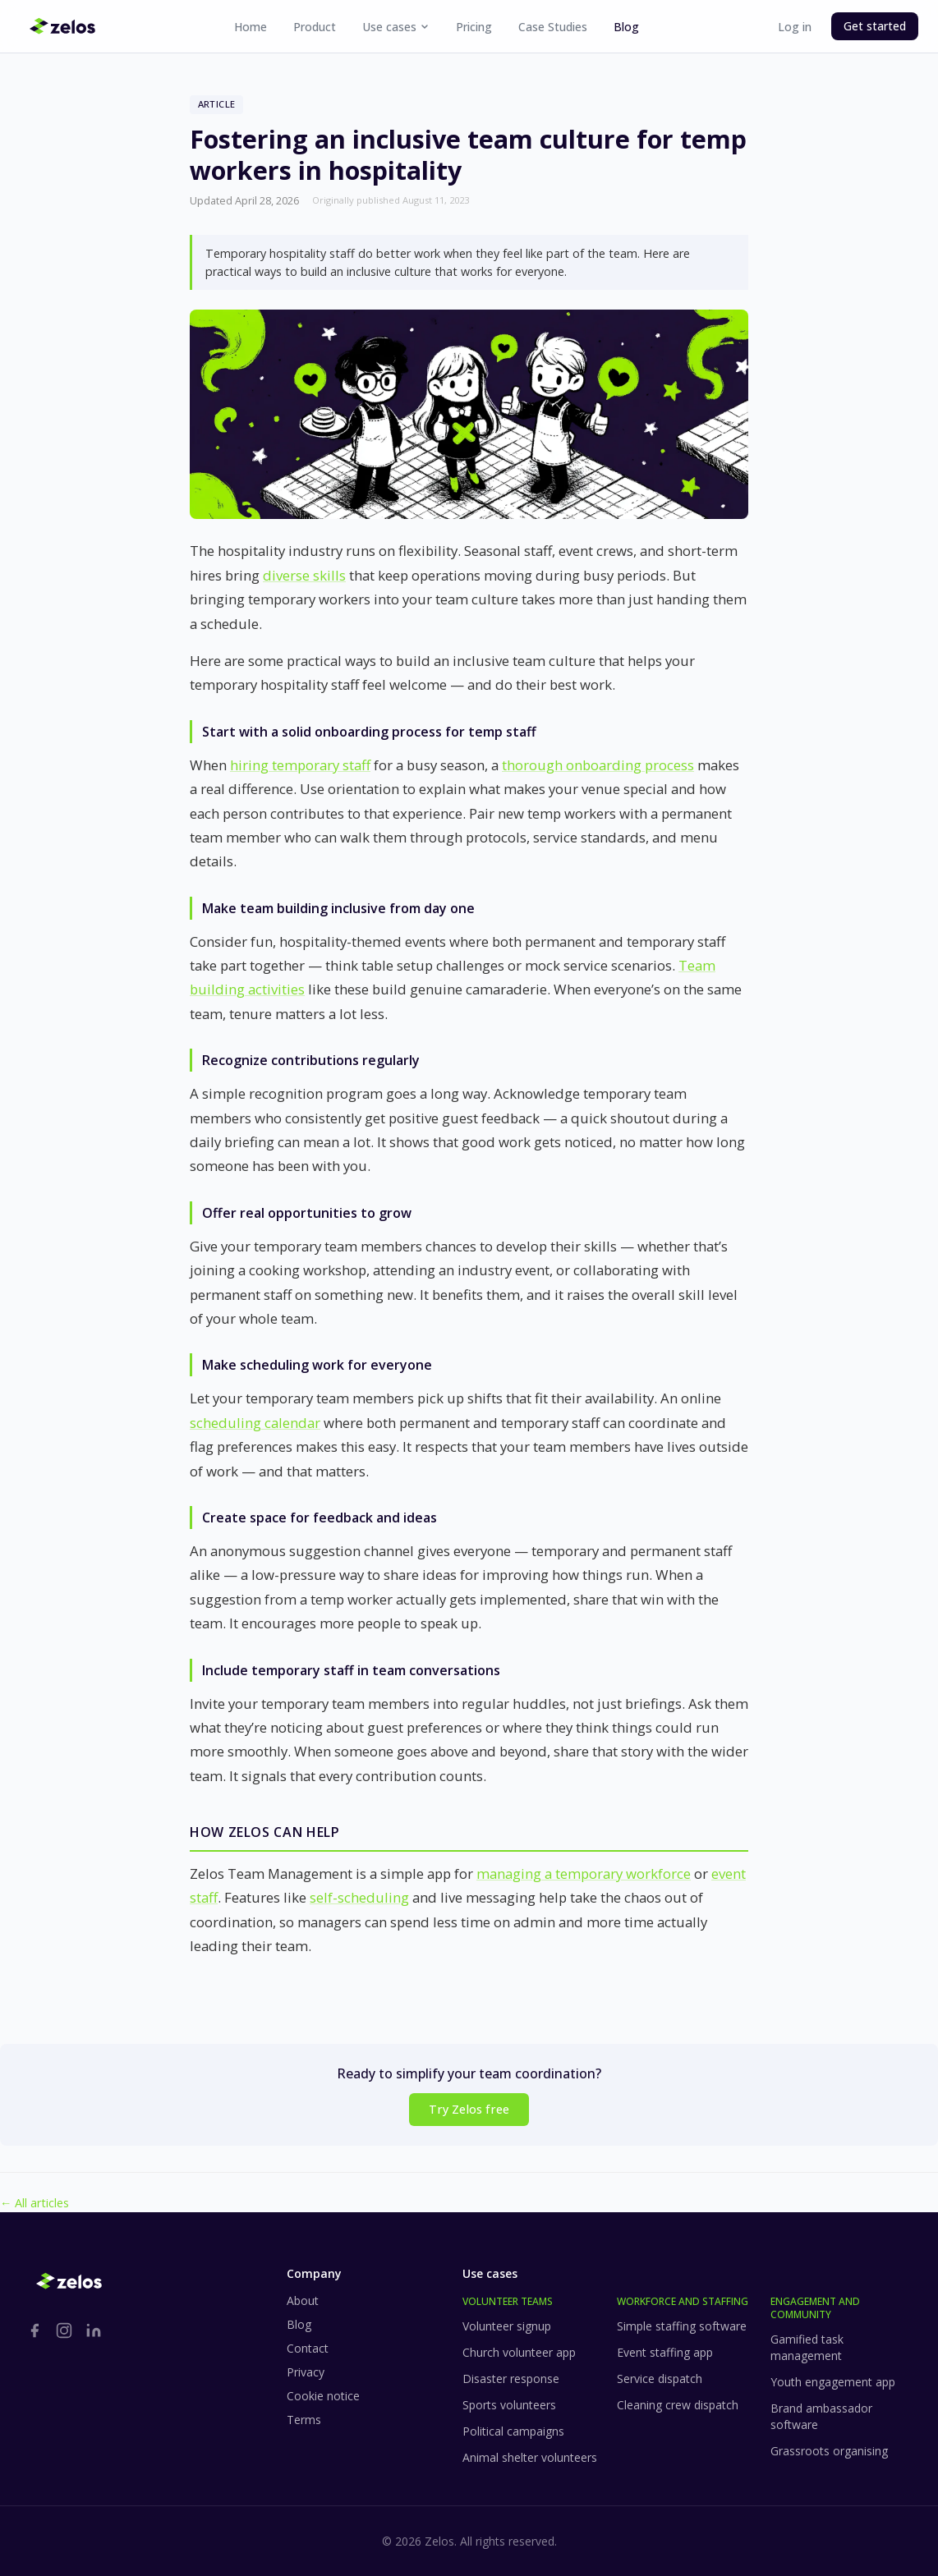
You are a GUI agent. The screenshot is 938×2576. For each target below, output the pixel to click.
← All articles (34, 2203)
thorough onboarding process (598, 764)
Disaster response (510, 2378)
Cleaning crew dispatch (677, 2405)
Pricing (474, 26)
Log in (795, 26)
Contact (308, 2348)
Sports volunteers (509, 2405)
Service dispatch (659, 2378)
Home (250, 26)
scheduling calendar (255, 1422)
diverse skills (304, 575)
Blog (626, 26)
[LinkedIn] (93, 2330)
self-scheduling (359, 1897)
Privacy (305, 2372)
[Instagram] (64, 2330)
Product (314, 26)
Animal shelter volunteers (529, 2457)
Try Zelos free (469, 2109)
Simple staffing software (682, 2326)
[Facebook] (34, 2330)
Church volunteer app (519, 2352)
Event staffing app (665, 2352)
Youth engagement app (832, 2382)
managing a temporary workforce (583, 1873)
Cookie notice (323, 2396)
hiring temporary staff (300, 764)
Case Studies (552, 26)
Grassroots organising (829, 2451)
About (303, 2300)
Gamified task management (807, 2347)
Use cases (396, 26)
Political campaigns (513, 2431)
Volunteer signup (506, 2326)
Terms (304, 2419)
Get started (875, 26)
